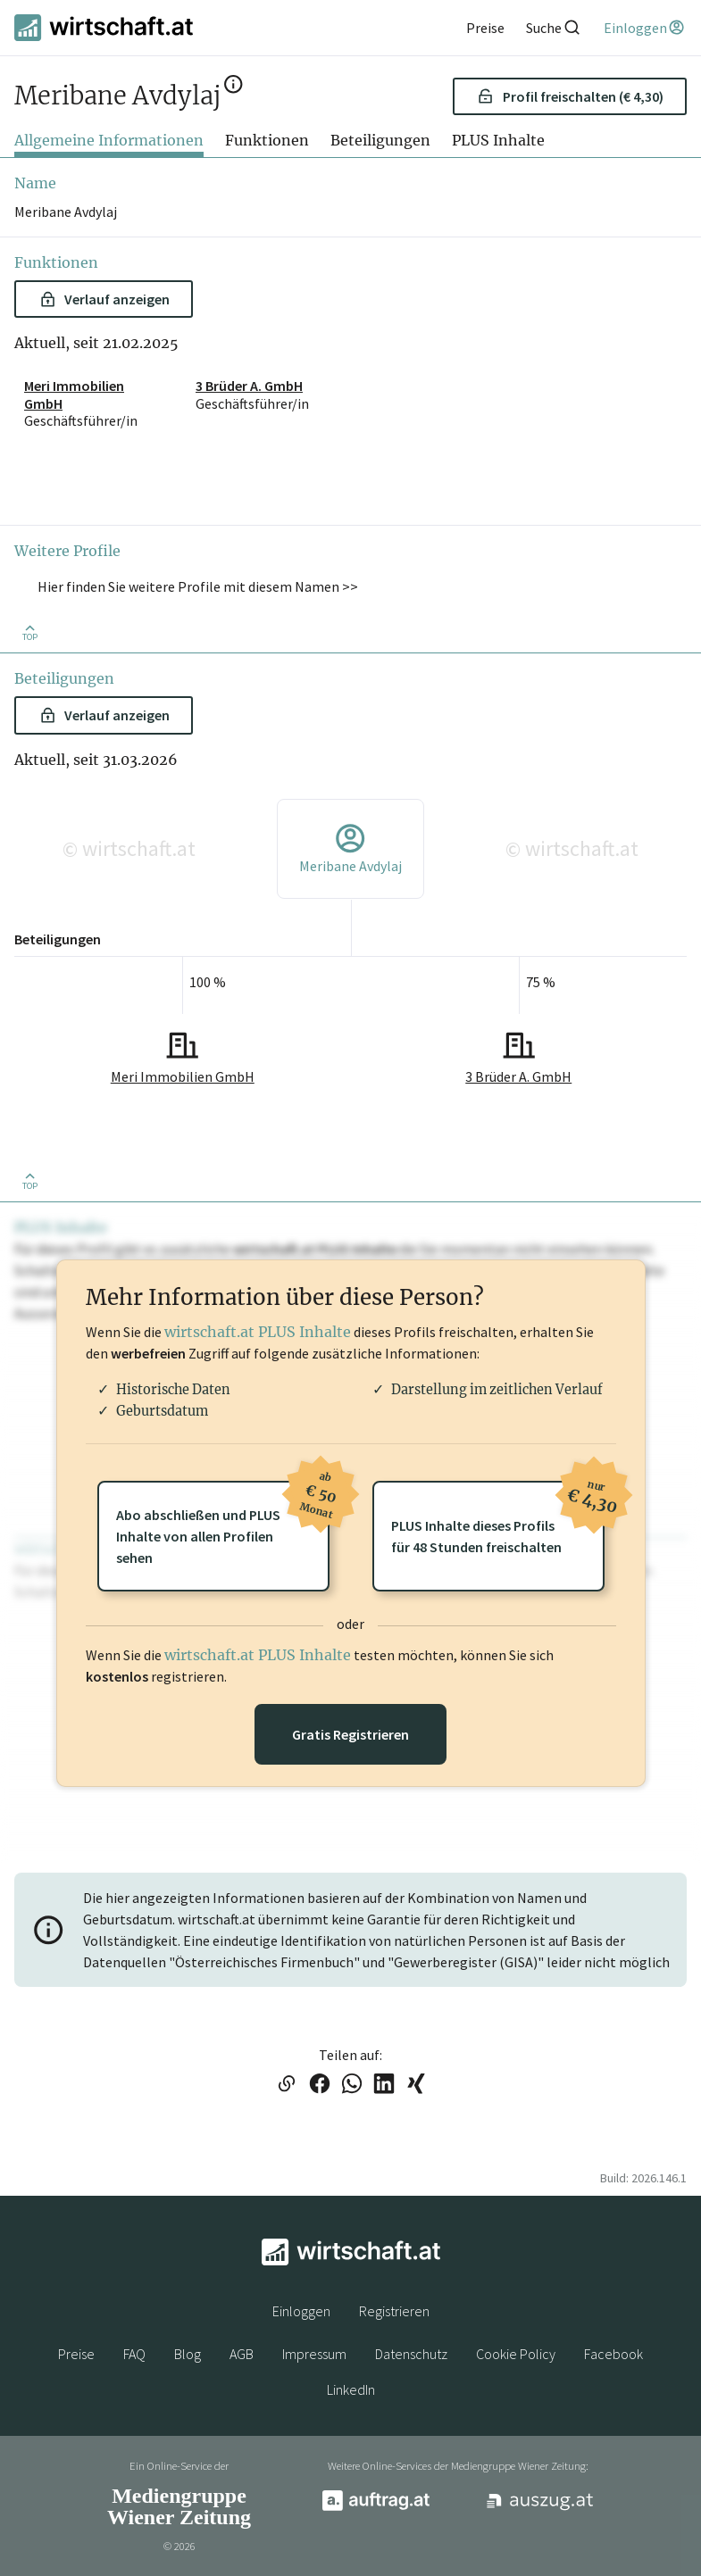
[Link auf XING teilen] (416, 2085)
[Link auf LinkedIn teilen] (384, 2085)
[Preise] (485, 27)
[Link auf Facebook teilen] (320, 2085)
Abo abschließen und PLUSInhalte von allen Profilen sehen (223, 1523)
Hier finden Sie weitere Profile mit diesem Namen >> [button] (198, 586)
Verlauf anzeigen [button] (105, 299)
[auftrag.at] (376, 2506)
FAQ (134, 2354)
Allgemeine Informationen (109, 140)
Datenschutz (411, 2354)
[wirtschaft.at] (103, 27)
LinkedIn (351, 2389)
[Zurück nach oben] (29, 631)
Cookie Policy (515, 2354)
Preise (76, 2354)
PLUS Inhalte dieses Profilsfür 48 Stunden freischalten (498, 1518)
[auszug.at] (540, 2507)
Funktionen (267, 140)
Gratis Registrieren (350, 1734)
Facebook (613, 2354)
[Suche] (553, 27)
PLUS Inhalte (498, 140)
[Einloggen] (645, 27)
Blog (187, 2354)
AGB (241, 2354)
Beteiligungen (380, 140)
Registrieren (394, 2311)
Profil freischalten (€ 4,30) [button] (570, 96)
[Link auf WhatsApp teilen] (352, 2085)
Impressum (314, 2354)
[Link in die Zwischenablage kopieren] (286, 2085)
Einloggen (301, 2311)
